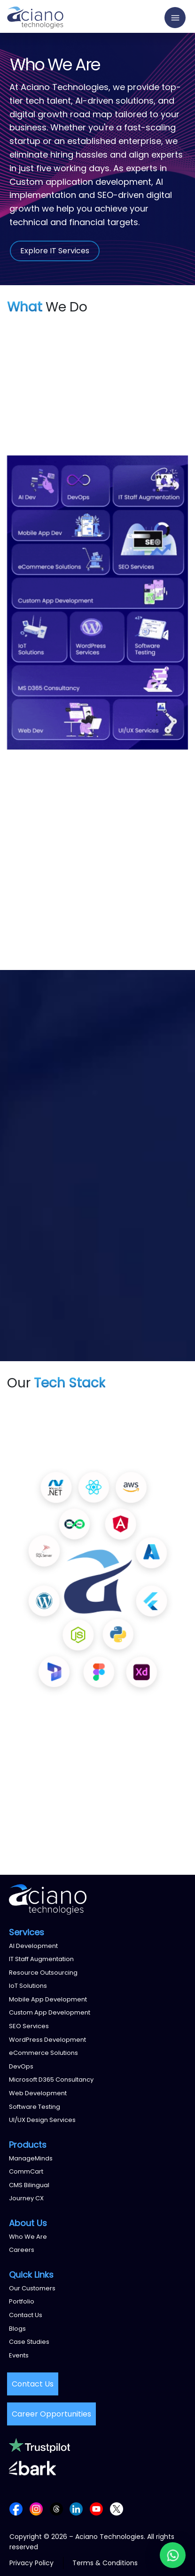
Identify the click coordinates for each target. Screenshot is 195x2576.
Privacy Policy (31, 2563)
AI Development (33, 1945)
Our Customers (32, 2288)
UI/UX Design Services (42, 2119)
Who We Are (28, 2236)
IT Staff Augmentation (41, 1959)
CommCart (26, 2171)
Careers (21, 2249)
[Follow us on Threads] (56, 2508)
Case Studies (29, 2341)
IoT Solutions (28, 1985)
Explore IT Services (54, 250)
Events (19, 2355)
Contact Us (25, 2315)
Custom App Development (49, 2012)
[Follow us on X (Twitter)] (116, 2508)
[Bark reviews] (32, 2467)
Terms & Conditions (105, 2563)
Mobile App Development (48, 1999)
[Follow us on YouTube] (96, 2508)
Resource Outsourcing (43, 1972)
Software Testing (34, 2106)
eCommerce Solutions (43, 2052)
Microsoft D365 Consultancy (51, 2079)
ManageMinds (31, 2158)
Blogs (17, 2328)
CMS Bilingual (29, 2185)
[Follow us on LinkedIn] (76, 2508)
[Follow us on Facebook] (16, 2508)
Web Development (38, 2093)
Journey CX (26, 2198)
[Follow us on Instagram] (36, 2508)
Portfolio (21, 2301)
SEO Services (29, 2026)
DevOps (21, 2066)
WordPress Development (47, 2039)
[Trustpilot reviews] (39, 2444)
